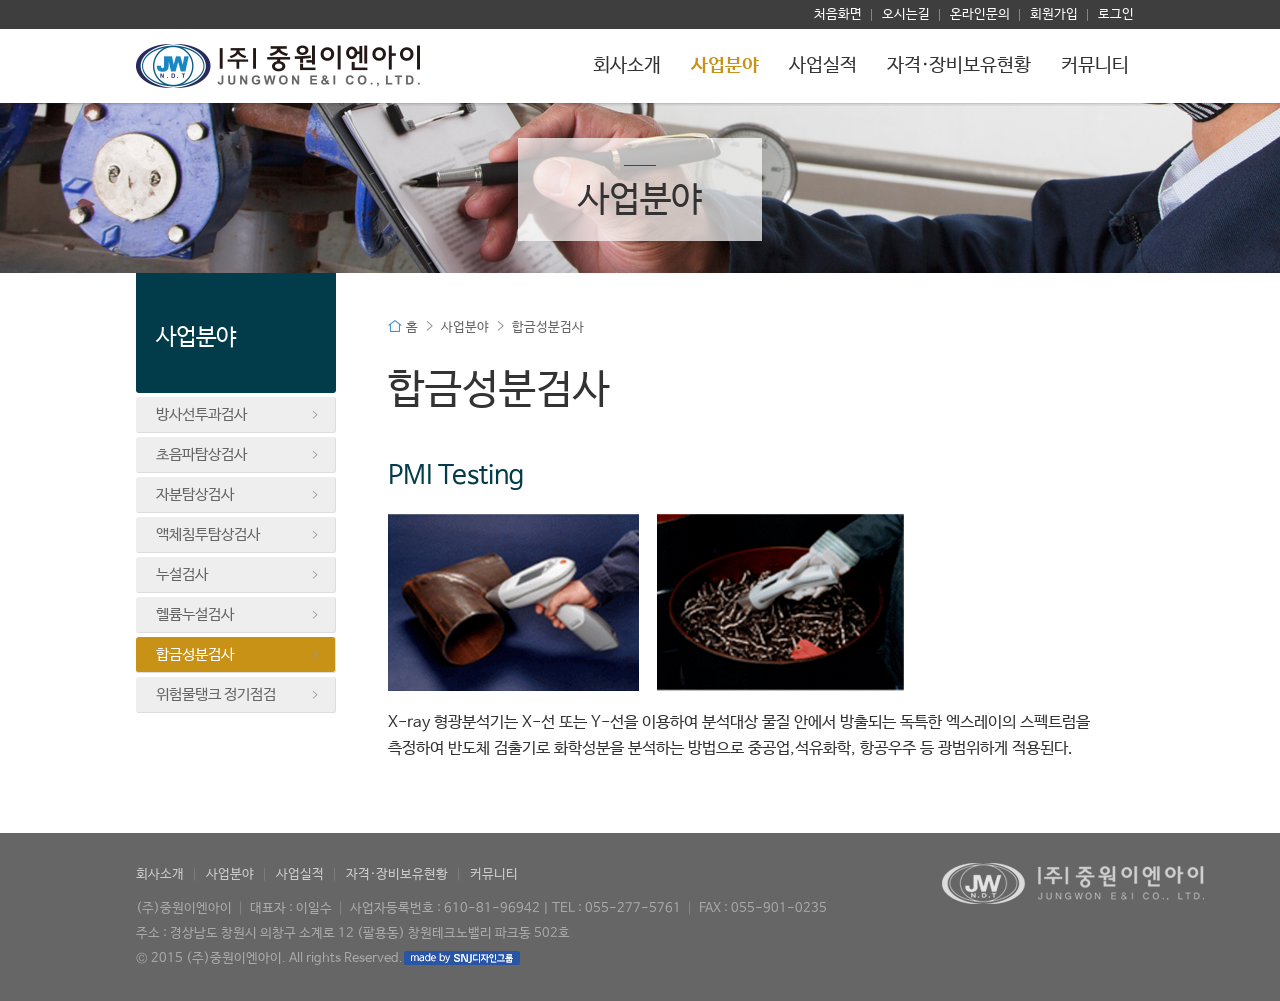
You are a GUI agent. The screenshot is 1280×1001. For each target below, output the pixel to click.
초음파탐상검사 (238, 455)
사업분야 (725, 66)
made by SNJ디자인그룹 (462, 958)
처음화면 (838, 14)
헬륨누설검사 (238, 615)
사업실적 (823, 66)
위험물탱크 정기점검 (238, 695)
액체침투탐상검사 (238, 535)
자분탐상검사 (238, 495)
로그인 (1116, 14)
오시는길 (906, 14)
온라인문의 (980, 14)
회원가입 (1054, 14)
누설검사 (238, 575)
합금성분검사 (238, 655)
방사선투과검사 (238, 415)
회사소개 (627, 66)
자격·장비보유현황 (959, 66)
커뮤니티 (1095, 66)
